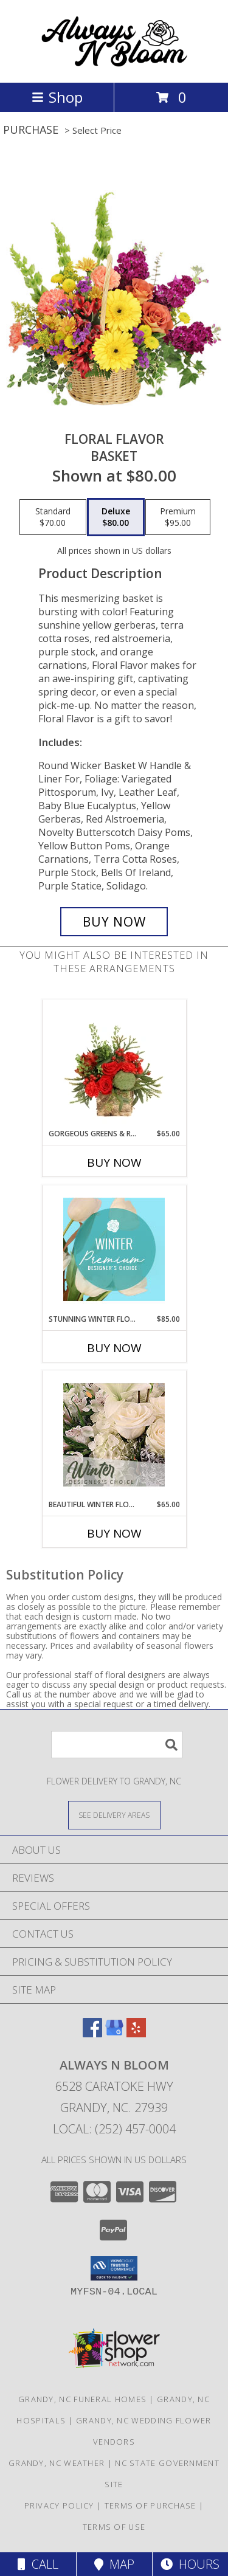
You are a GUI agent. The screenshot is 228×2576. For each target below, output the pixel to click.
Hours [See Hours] (190, 2564)
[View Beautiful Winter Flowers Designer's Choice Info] (114, 1435)
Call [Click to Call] (38, 2564)
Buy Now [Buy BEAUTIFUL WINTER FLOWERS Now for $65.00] (114, 1533)
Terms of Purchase (150, 2505)
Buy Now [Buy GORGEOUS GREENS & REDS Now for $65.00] (114, 1162)
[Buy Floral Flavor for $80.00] (114, 921)
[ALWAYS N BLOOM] (114, 65)
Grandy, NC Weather (57, 2462)
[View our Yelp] (136, 2033)
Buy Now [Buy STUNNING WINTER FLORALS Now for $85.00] (114, 1348)
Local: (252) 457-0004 (114, 2129)
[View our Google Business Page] (114, 2033)
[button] (114, 2268)
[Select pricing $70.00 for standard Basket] (53, 517)
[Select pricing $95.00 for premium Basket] (178, 517)
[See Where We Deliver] (114, 1814)
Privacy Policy (59, 2505)
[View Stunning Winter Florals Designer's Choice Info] (114, 1249)
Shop (57, 97)
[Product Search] (116, 1744)
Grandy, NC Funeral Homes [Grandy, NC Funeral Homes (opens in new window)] (82, 2399)
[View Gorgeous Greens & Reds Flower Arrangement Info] (114, 1064)
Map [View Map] (114, 2564)
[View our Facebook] (92, 2033)
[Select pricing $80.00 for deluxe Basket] (116, 517)
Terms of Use (114, 2526)
